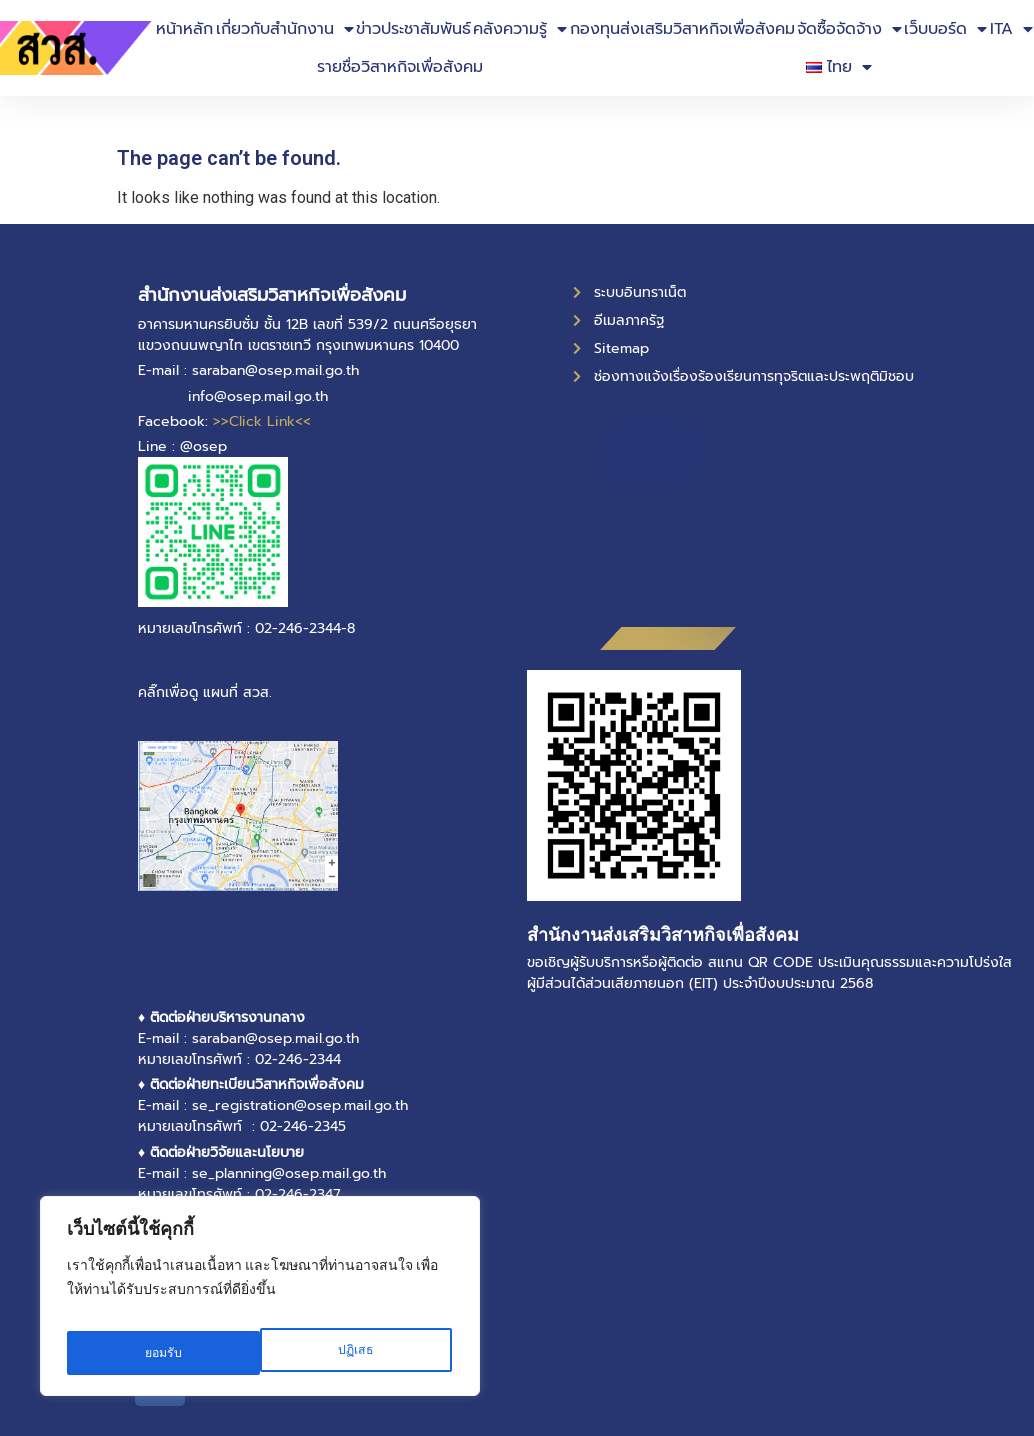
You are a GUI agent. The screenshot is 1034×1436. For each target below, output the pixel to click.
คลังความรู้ (520, 29)
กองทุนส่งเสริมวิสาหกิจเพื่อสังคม (682, 29)
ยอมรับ (358, 1353)
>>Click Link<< (262, 421)
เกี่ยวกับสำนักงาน (285, 29)
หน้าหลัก (184, 29)
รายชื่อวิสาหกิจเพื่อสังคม (400, 67)
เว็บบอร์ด (945, 29)
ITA (1011, 29)
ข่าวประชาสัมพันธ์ (413, 29)
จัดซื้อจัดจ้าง (849, 29)
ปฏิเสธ (161, 1353)
